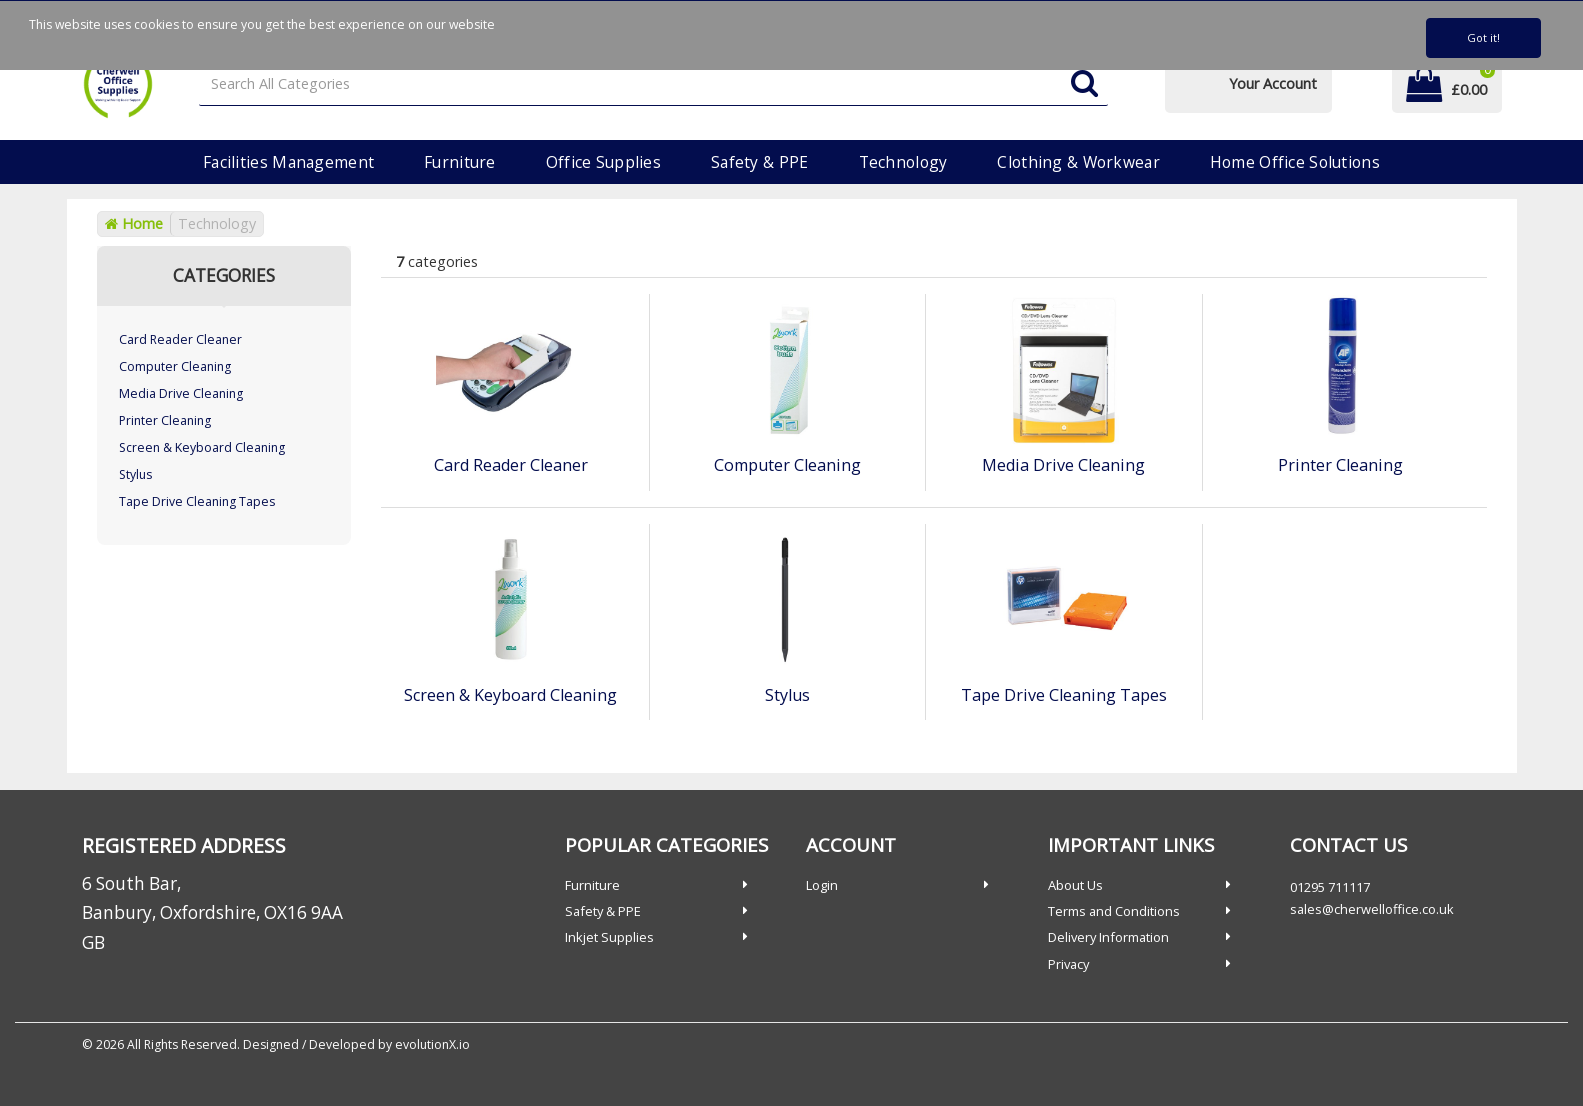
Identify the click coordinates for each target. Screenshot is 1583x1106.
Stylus (135, 474)
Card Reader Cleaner (180, 339)
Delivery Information (1108, 937)
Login (822, 885)
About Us (1075, 885)
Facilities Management (288, 162)
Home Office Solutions (1295, 162)
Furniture (460, 162)
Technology (903, 162)
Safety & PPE (759, 162)
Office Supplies (603, 162)
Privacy (1068, 964)
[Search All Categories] (653, 84)
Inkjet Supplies (609, 937)
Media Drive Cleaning (181, 393)
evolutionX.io (432, 1044)
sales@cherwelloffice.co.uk (1372, 909)
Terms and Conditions (1114, 911)
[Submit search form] (1084, 84)
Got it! (1483, 37)
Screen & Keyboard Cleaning (202, 447)
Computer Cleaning (175, 366)
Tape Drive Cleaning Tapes (197, 501)
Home (134, 223)
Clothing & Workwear (1078, 162)
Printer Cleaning (165, 420)
